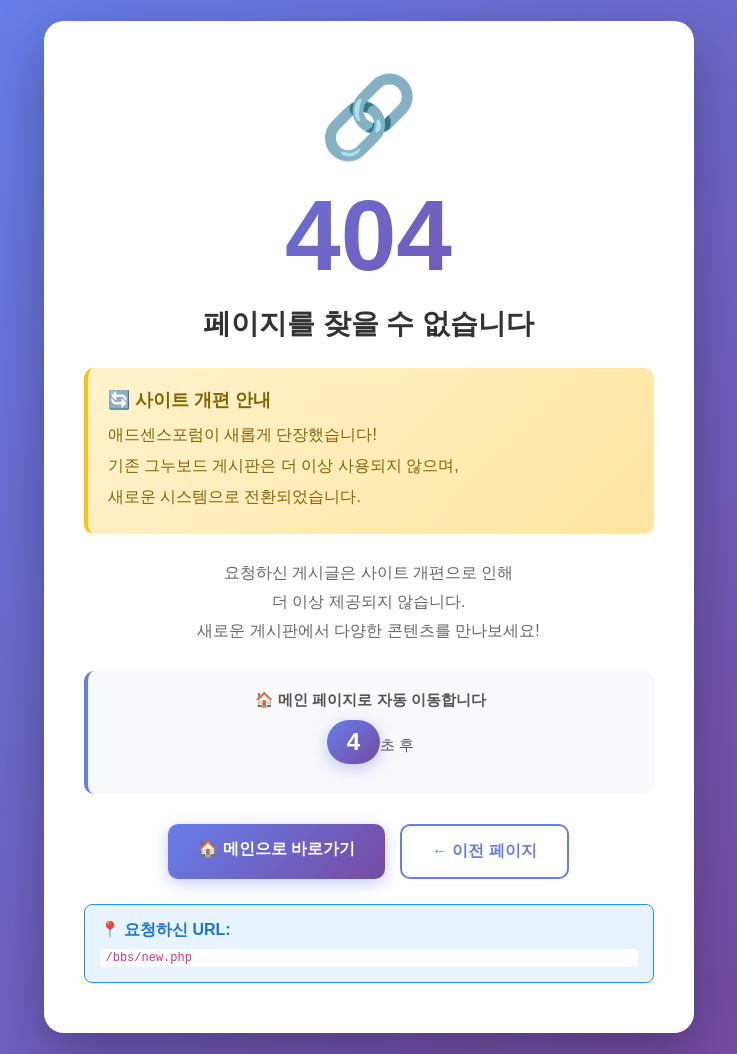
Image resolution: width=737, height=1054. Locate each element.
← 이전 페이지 (484, 848)
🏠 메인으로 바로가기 (276, 846)
